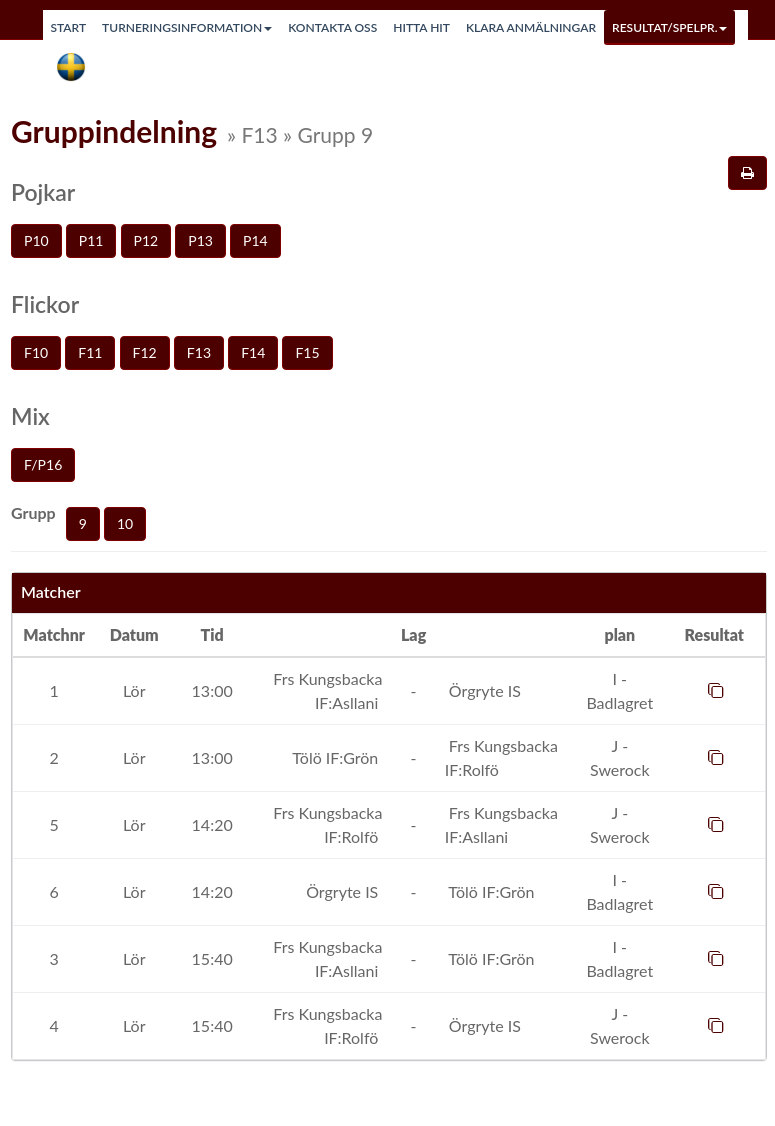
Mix (30, 416)
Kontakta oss (332, 27)
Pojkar (43, 192)
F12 (145, 352)
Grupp (33, 512)
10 (125, 523)
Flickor (45, 304)
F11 (90, 352)
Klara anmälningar (531, 27)
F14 (253, 352)
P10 (36, 240)
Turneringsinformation (187, 27)
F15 (307, 352)
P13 (200, 240)
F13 (199, 352)
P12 (146, 240)
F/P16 (43, 464)
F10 (36, 352)
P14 (255, 240)
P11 (91, 240)
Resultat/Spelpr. (669, 27)
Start (69, 27)
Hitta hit (421, 27)
